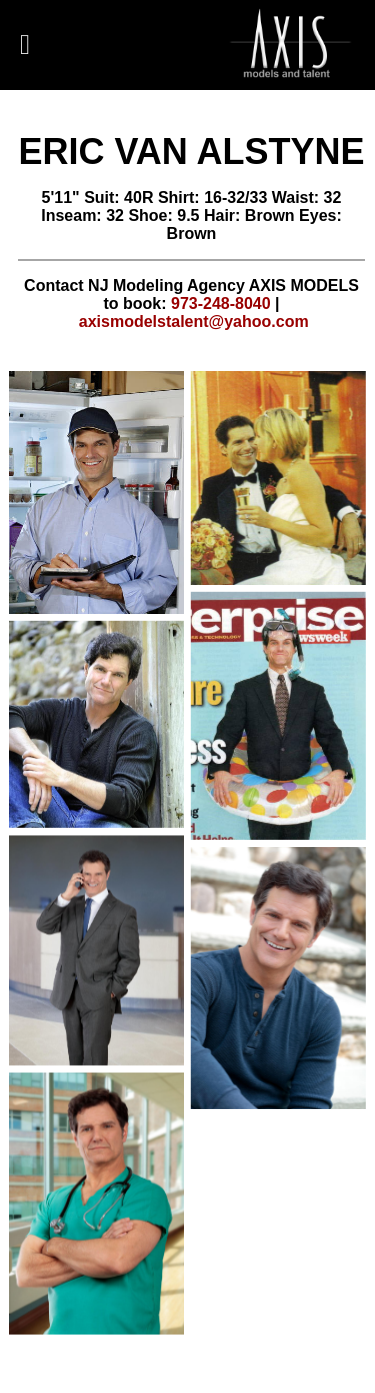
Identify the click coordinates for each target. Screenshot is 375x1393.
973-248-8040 (221, 303)
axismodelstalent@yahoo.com (194, 321)
